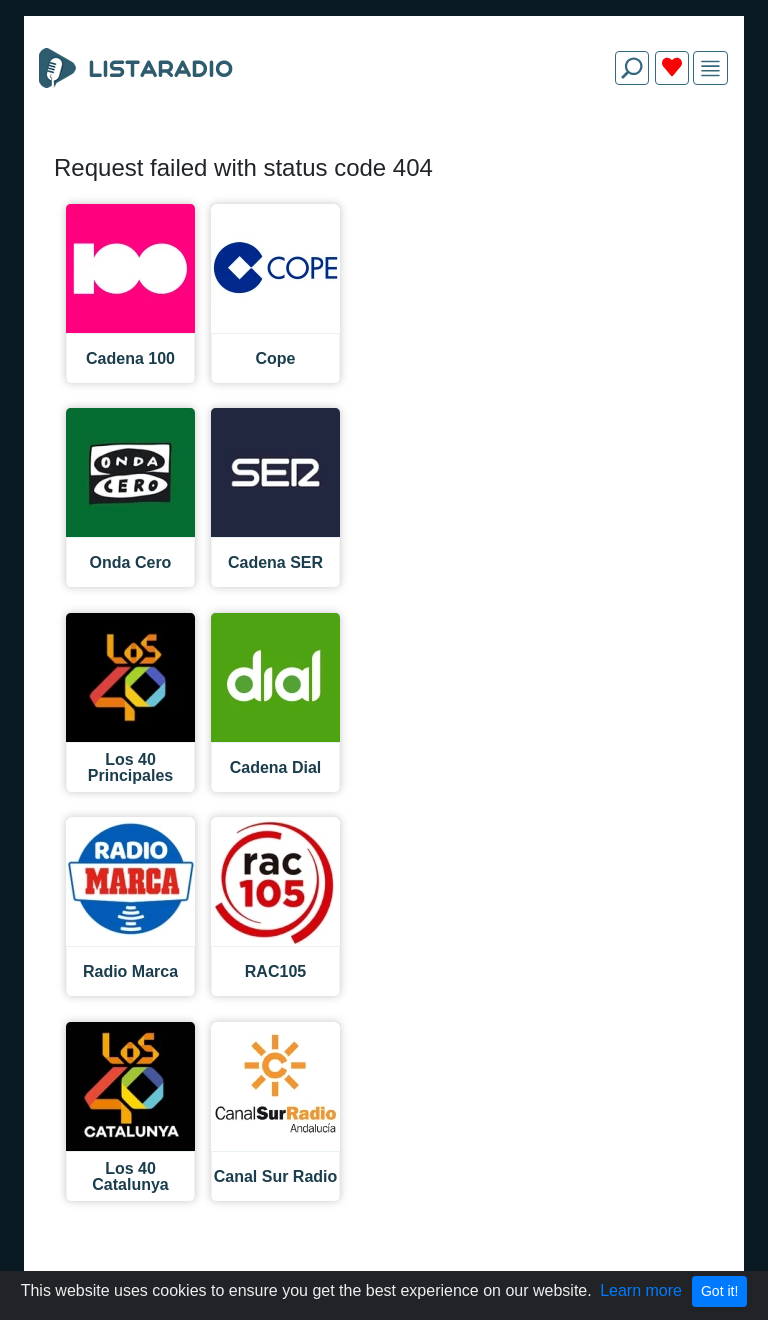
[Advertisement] (384, 148)
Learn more (641, 1290)
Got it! (719, 1291)
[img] (710, 68)
